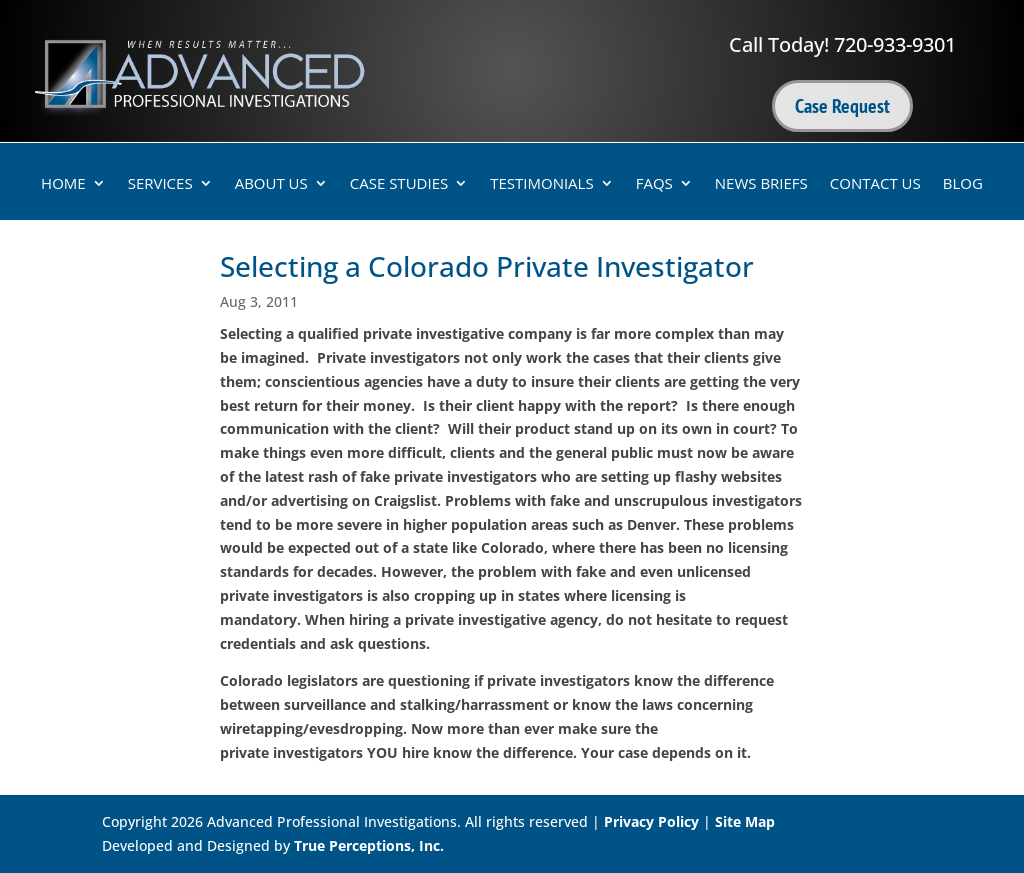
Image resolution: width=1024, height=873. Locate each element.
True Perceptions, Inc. (369, 845)
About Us (271, 184)
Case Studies (399, 184)
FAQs (654, 184)
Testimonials (541, 184)
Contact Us (875, 184)
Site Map (745, 821)
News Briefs (761, 184)
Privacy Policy (651, 821)
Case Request (842, 106)
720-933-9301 (895, 44)
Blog (963, 184)
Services (160, 184)
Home (63, 184)
